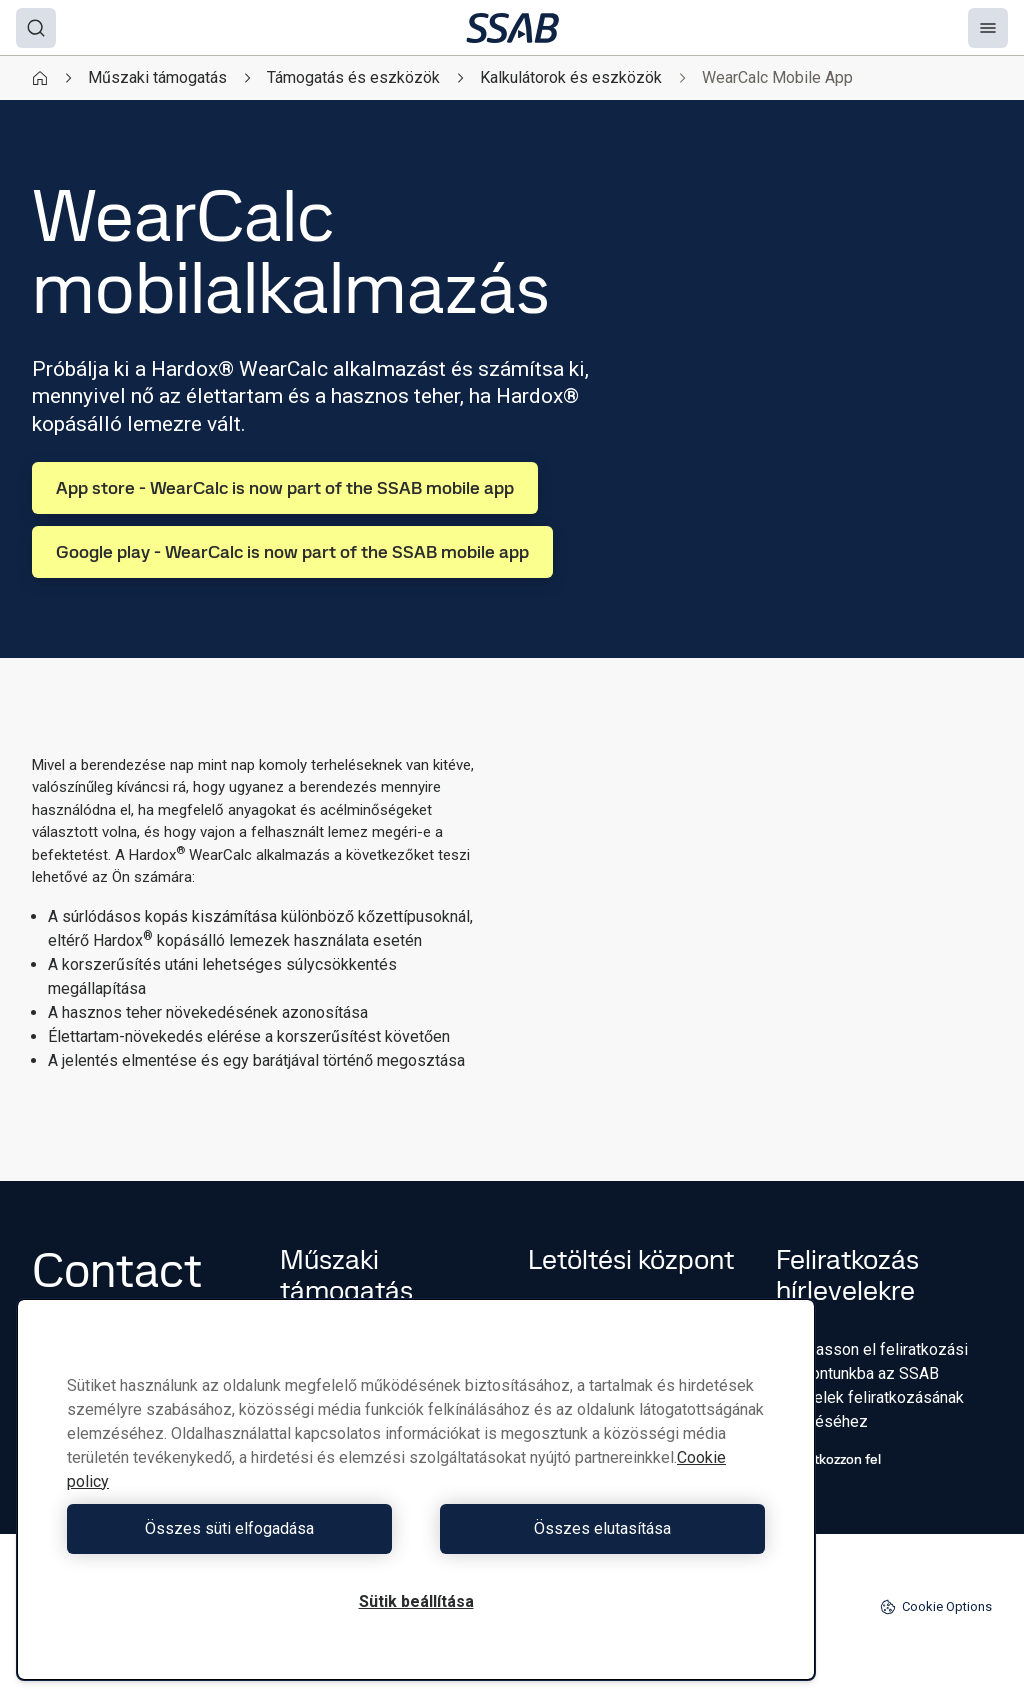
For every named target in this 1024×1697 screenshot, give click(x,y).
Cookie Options (936, 1607)
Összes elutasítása (595, 1528)
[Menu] (988, 28)
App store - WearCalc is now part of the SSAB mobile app (285, 487)
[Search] (36, 28)
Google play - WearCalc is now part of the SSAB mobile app (292, 551)
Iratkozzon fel (828, 1459)
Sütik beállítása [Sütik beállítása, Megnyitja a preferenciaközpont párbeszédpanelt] (416, 1601)
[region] (416, 1489)
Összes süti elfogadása (236, 1528)
